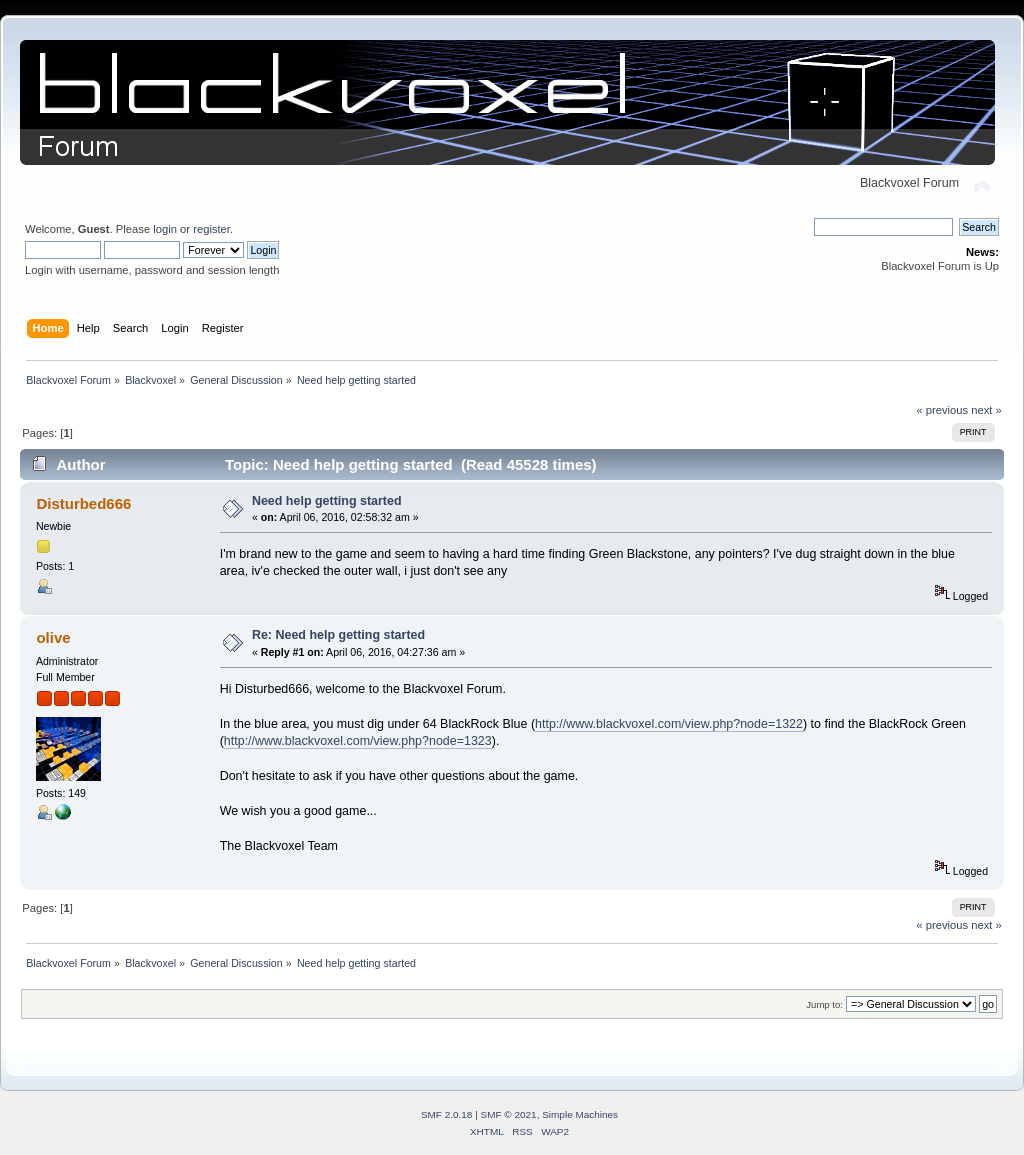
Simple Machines (580, 1114)
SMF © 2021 (509, 1114)
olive (53, 637)
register (211, 229)
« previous (942, 410)
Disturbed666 (83, 503)
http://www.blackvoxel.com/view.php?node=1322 (669, 724)
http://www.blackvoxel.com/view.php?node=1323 (358, 741)
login (165, 229)
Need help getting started (327, 501)
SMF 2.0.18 (447, 1114)
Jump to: (824, 1004)
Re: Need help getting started (338, 635)
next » (986, 410)
